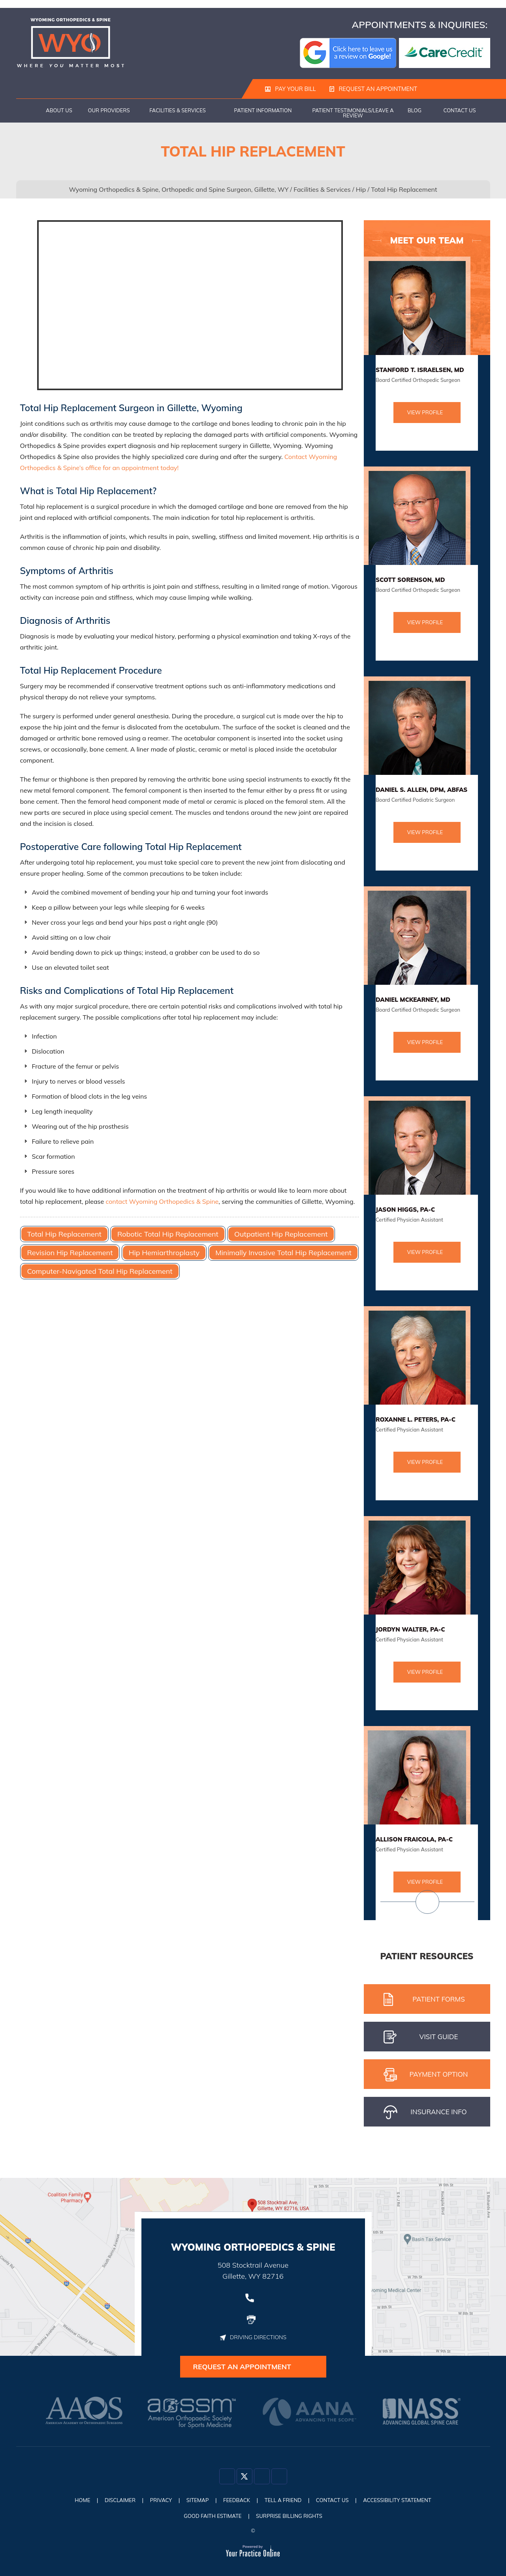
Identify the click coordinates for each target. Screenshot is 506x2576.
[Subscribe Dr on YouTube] (279, 2479)
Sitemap (193, 2502)
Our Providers (109, 111)
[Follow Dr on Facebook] (227, 2479)
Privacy (153, 2502)
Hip (361, 190)
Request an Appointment (371, 89)
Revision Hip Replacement (70, 1253)
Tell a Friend (286, 2502)
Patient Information (263, 111)
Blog (414, 111)
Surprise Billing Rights (292, 2515)
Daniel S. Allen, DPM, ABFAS (422, 790)
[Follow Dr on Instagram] (261, 2479)
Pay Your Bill (290, 89)
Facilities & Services (177, 111)
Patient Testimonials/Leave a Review (352, 113)
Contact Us (459, 111)
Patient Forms (424, 2000)
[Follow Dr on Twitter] (244, 2479)
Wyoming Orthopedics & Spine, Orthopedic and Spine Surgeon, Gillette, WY (178, 190)
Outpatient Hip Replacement (281, 1234)
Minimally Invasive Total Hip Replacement (283, 1253)
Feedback (236, 2502)
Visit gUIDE (421, 2037)
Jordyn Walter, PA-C (410, 1630)
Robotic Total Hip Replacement (167, 1234)
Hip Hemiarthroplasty (164, 1253)
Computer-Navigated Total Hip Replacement (100, 1271)
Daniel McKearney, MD (413, 1000)
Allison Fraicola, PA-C (414, 1839)
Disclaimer (109, 2502)
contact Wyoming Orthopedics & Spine (161, 1202)
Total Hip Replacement (64, 1234)
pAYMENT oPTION (426, 2075)
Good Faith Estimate (209, 2515)
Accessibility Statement (409, 2502)
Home (28, 111)
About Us (59, 111)
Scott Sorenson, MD (410, 580)
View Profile (425, 413)
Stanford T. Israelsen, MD (420, 370)
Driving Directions (253, 2337)
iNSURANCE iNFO (425, 2113)
